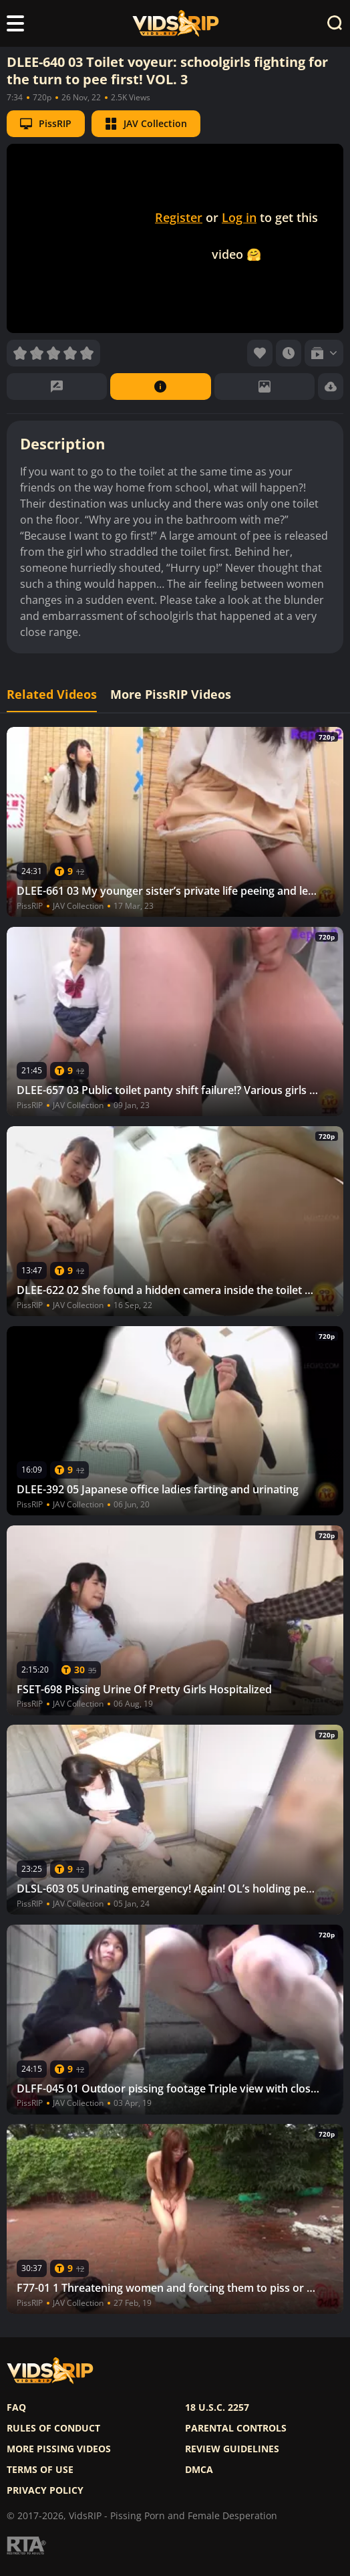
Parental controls (236, 2428)
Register (178, 217)
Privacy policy (45, 2490)
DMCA (199, 2470)
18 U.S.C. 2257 (217, 2407)
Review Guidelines (232, 2449)
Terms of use (40, 2470)
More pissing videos (59, 2449)
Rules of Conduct (53, 2428)
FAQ (16, 2407)
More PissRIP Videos (170, 694)
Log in (239, 217)
